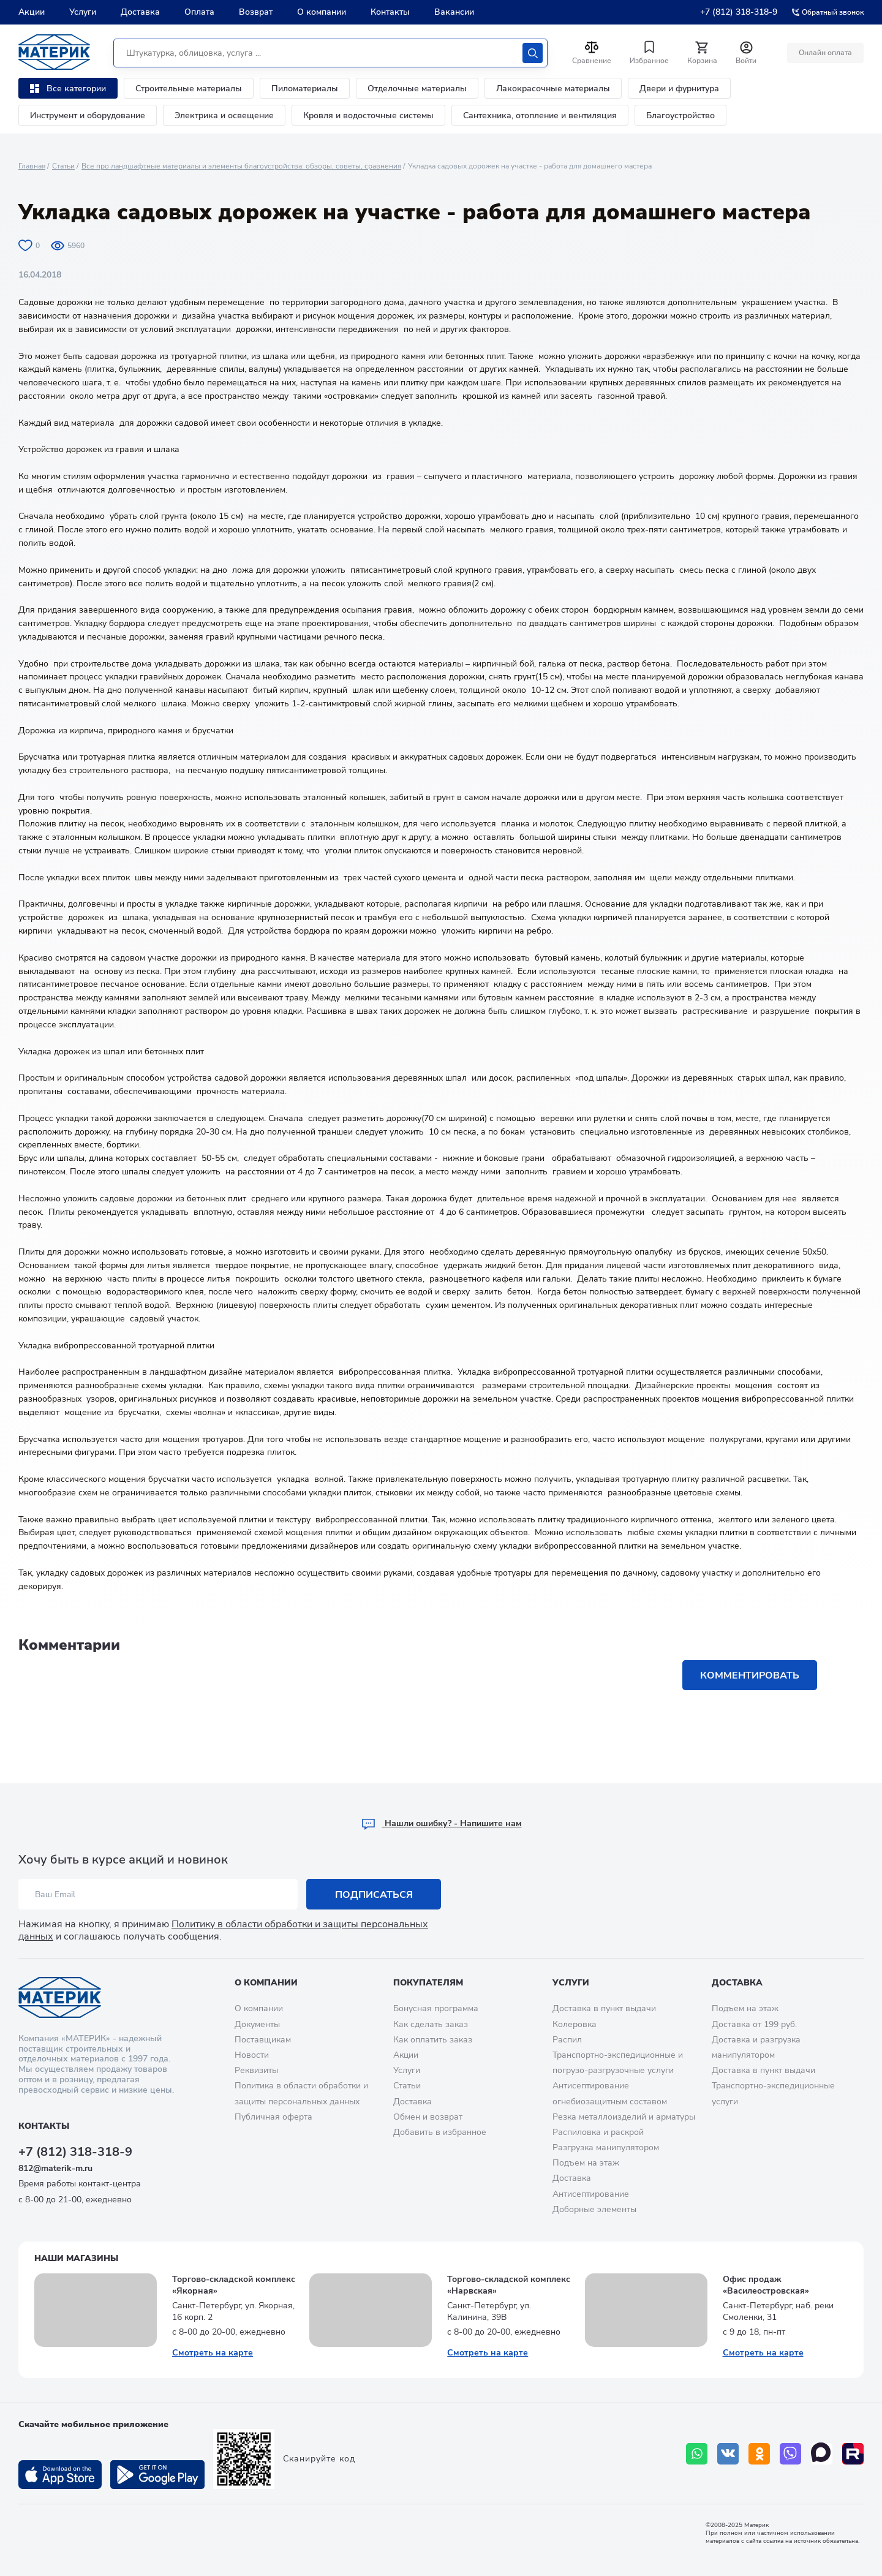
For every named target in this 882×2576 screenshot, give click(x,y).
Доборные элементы (594, 2209)
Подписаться (374, 1895)
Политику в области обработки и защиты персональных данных (223, 1930)
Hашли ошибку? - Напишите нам (441, 1823)
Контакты (390, 12)
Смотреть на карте (212, 2353)
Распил (567, 2039)
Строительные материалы (188, 88)
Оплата (199, 12)
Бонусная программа (435, 2008)
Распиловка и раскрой (598, 2132)
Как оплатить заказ (432, 2039)
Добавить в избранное (439, 2132)
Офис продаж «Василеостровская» (766, 2285)
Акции (31, 12)
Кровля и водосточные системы (368, 115)
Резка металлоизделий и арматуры (623, 2117)
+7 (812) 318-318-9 (738, 12)
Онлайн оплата (825, 53)
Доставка (140, 12)
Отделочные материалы (417, 88)
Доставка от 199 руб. (754, 2024)
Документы (257, 2024)
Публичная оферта (273, 2117)
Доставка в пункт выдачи (604, 2008)
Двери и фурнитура (679, 88)
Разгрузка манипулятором (605, 2147)
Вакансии (454, 12)
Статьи (63, 166)
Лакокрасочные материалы (553, 88)
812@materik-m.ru (55, 2168)
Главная (31, 166)
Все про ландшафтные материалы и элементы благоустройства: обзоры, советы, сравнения (241, 166)
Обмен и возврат (427, 2117)
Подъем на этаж (585, 2163)
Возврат (256, 12)
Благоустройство (680, 115)
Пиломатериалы (304, 88)
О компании (321, 12)
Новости (252, 2055)
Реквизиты (256, 2070)
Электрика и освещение (224, 115)
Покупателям (428, 1983)
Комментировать (749, 1675)
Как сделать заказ (430, 2024)
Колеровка (574, 2024)
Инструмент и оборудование (87, 115)
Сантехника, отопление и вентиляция (540, 115)
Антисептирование (590, 2194)
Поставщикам (263, 2039)
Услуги (82, 12)
